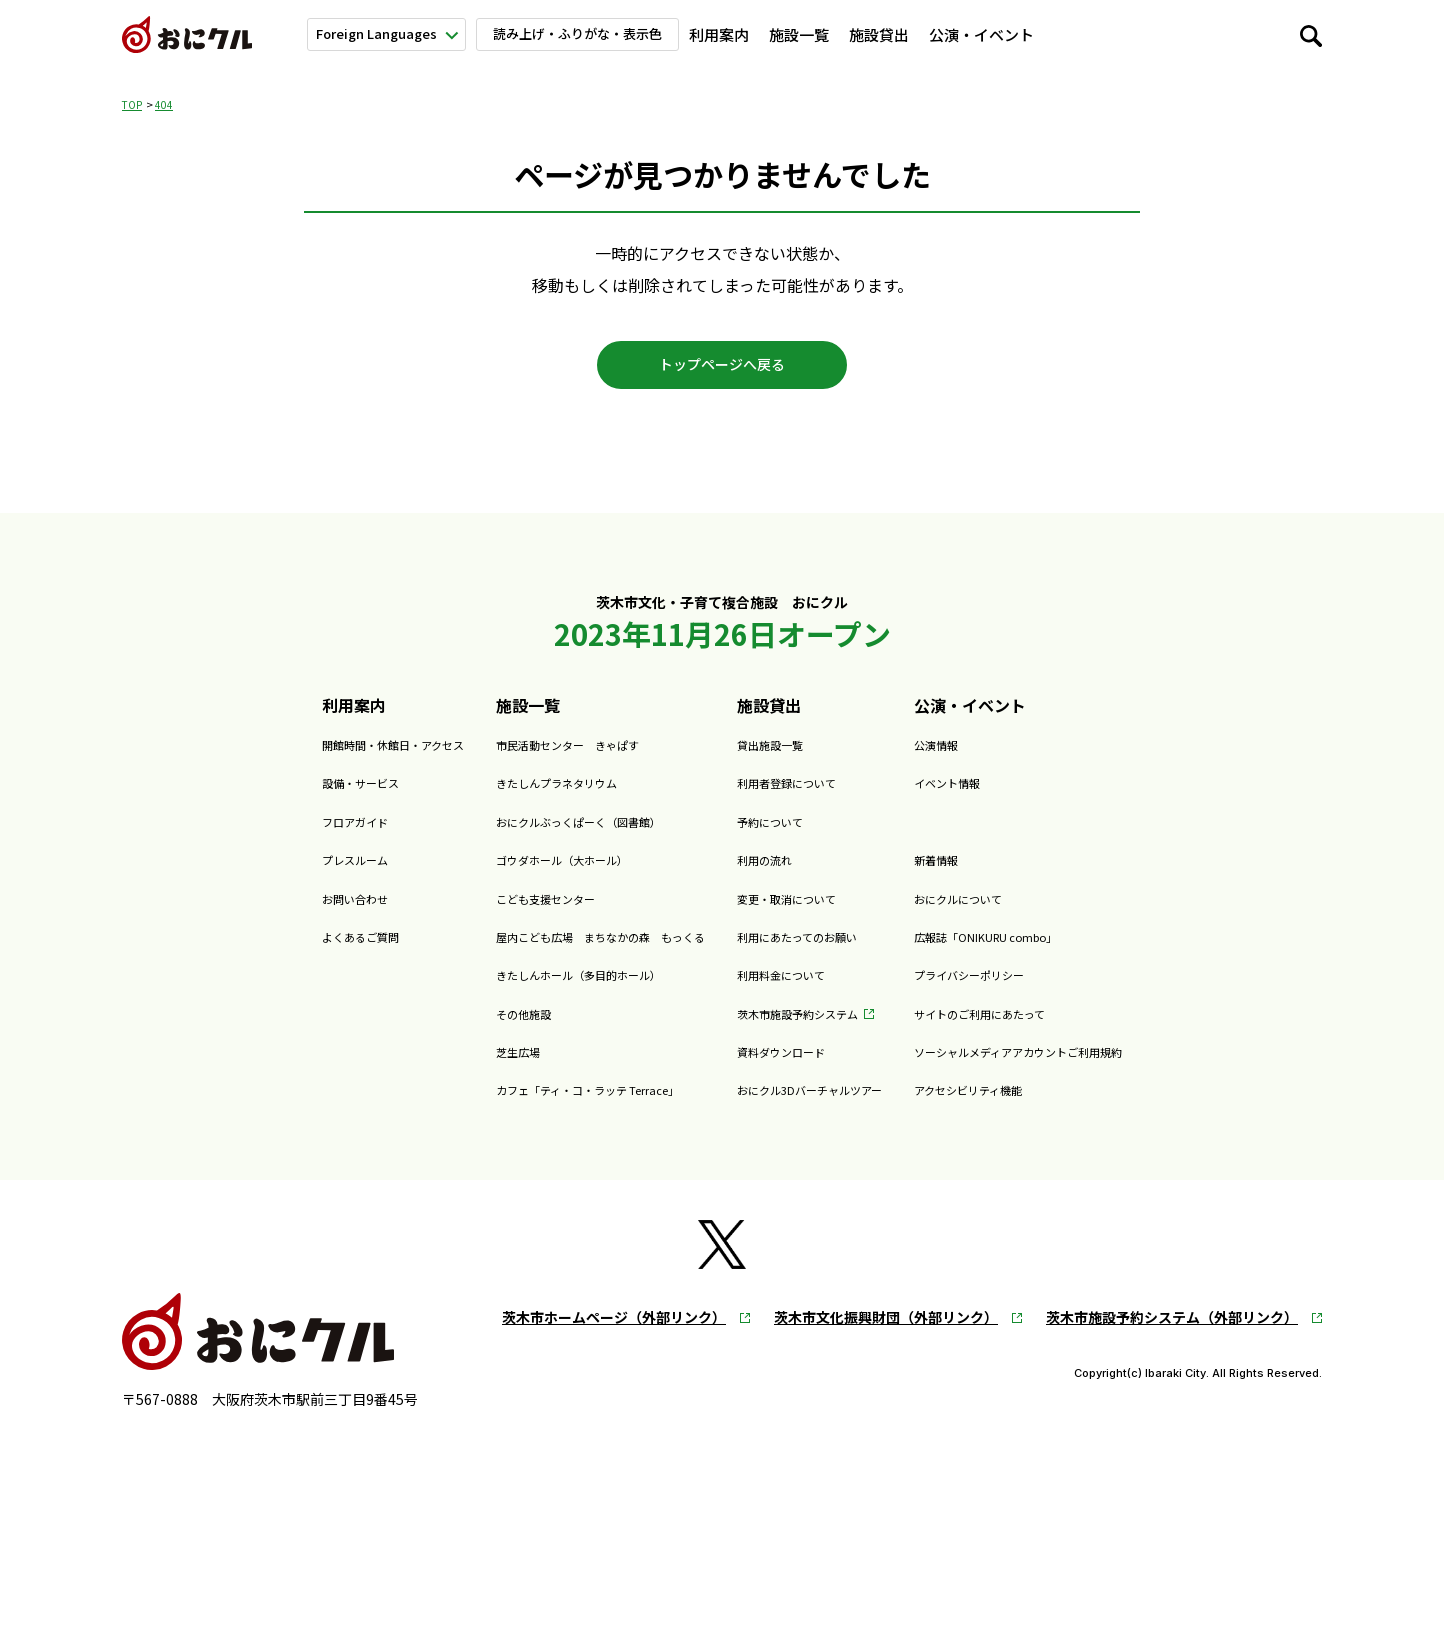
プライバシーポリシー (1060, 992)
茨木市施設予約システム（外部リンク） (1172, 1336)
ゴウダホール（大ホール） (497, 877)
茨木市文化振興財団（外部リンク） (886, 1336)
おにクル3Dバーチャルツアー (842, 1107)
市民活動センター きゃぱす (505, 762)
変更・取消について (809, 915)
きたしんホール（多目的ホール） (521, 992)
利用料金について (801, 992)
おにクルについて (1206, 34)
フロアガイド (210, 839)
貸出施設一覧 (785, 762)
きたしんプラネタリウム (489, 800)
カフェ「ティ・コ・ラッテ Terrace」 (534, 1107)
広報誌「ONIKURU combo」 (1085, 954)
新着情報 (1096, 34)
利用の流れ (777, 877)
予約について (785, 839)
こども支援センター (473, 915)
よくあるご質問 (218, 954)
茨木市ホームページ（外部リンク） (614, 1336)
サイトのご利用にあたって (1075, 1030)
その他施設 (441, 1030)
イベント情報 (1028, 800)
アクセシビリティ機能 (1059, 1107)
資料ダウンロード (801, 1069)
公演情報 (1012, 762)
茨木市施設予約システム (825, 1030)
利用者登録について (809, 800)
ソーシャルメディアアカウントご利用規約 (1131, 1069)
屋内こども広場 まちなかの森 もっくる (553, 954)
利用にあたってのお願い (824, 954)
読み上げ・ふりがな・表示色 (589, 33)
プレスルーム (210, 877)
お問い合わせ (210, 915)
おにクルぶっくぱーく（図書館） (521, 839)
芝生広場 (433, 1069)
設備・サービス (218, 800)
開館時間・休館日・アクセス (265, 762)
